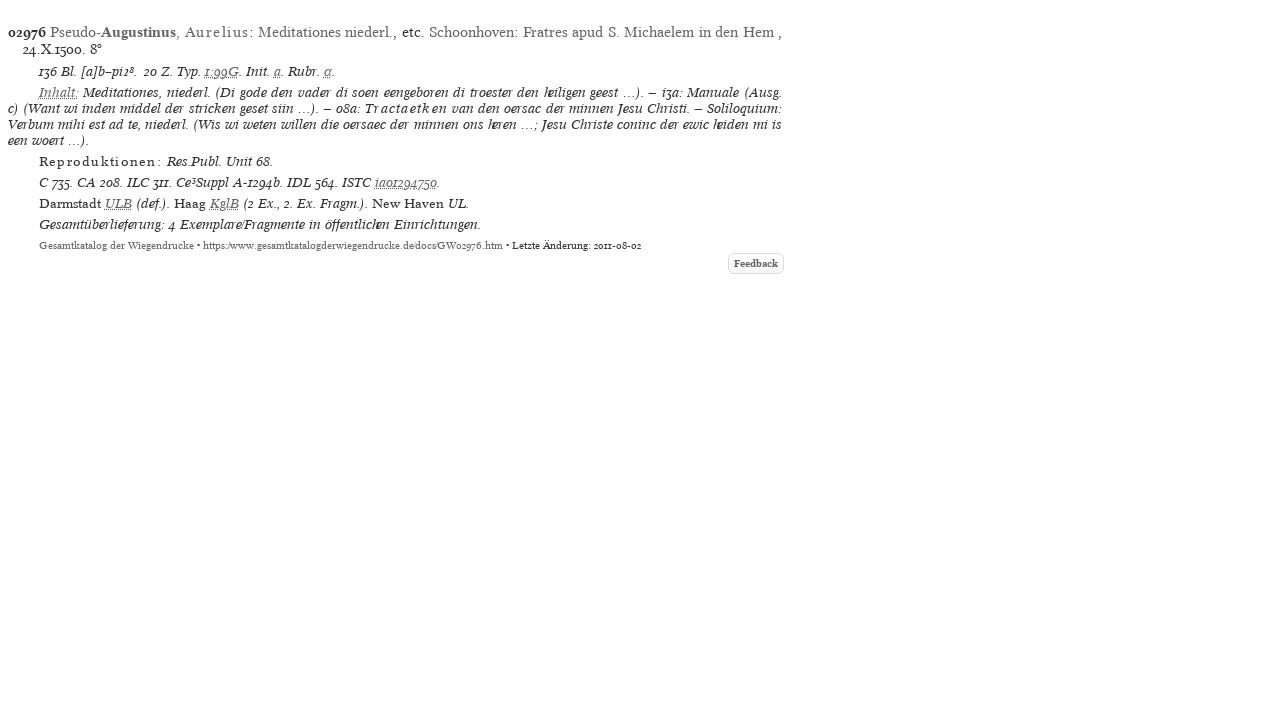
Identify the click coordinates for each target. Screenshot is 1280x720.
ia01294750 (406, 182)
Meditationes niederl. (325, 32)
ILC (138, 182)
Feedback (756, 263)
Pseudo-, (149, 32)
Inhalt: (59, 92)
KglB (224, 203)
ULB (118, 203)
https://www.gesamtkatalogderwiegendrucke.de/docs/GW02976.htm (353, 245)
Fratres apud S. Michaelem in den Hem (650, 32)
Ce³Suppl (202, 182)
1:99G (222, 71)
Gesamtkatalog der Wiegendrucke (116, 245)
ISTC (356, 182)
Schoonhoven (471, 32)
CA (86, 182)
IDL (299, 182)
